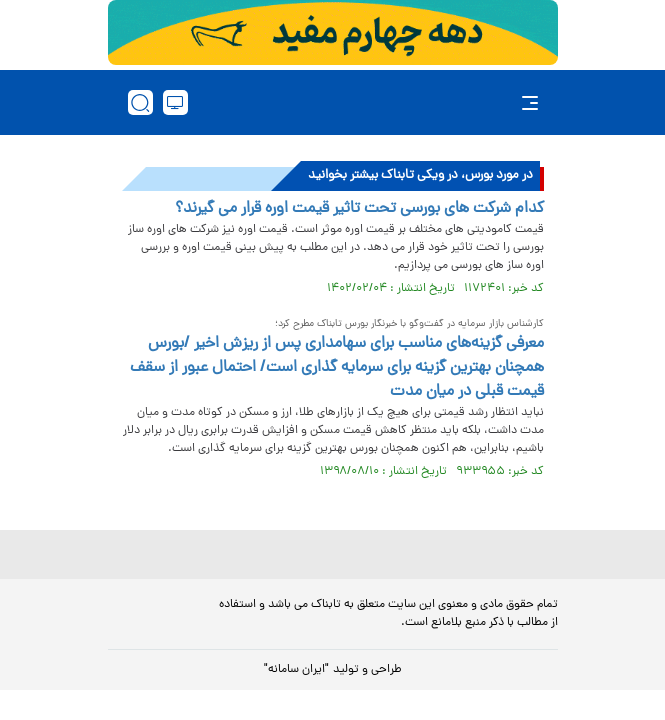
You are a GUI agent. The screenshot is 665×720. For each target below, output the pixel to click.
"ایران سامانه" (296, 670)
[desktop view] (175, 102)
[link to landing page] (339, 102)
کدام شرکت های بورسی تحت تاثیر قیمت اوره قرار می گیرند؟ (359, 209)
